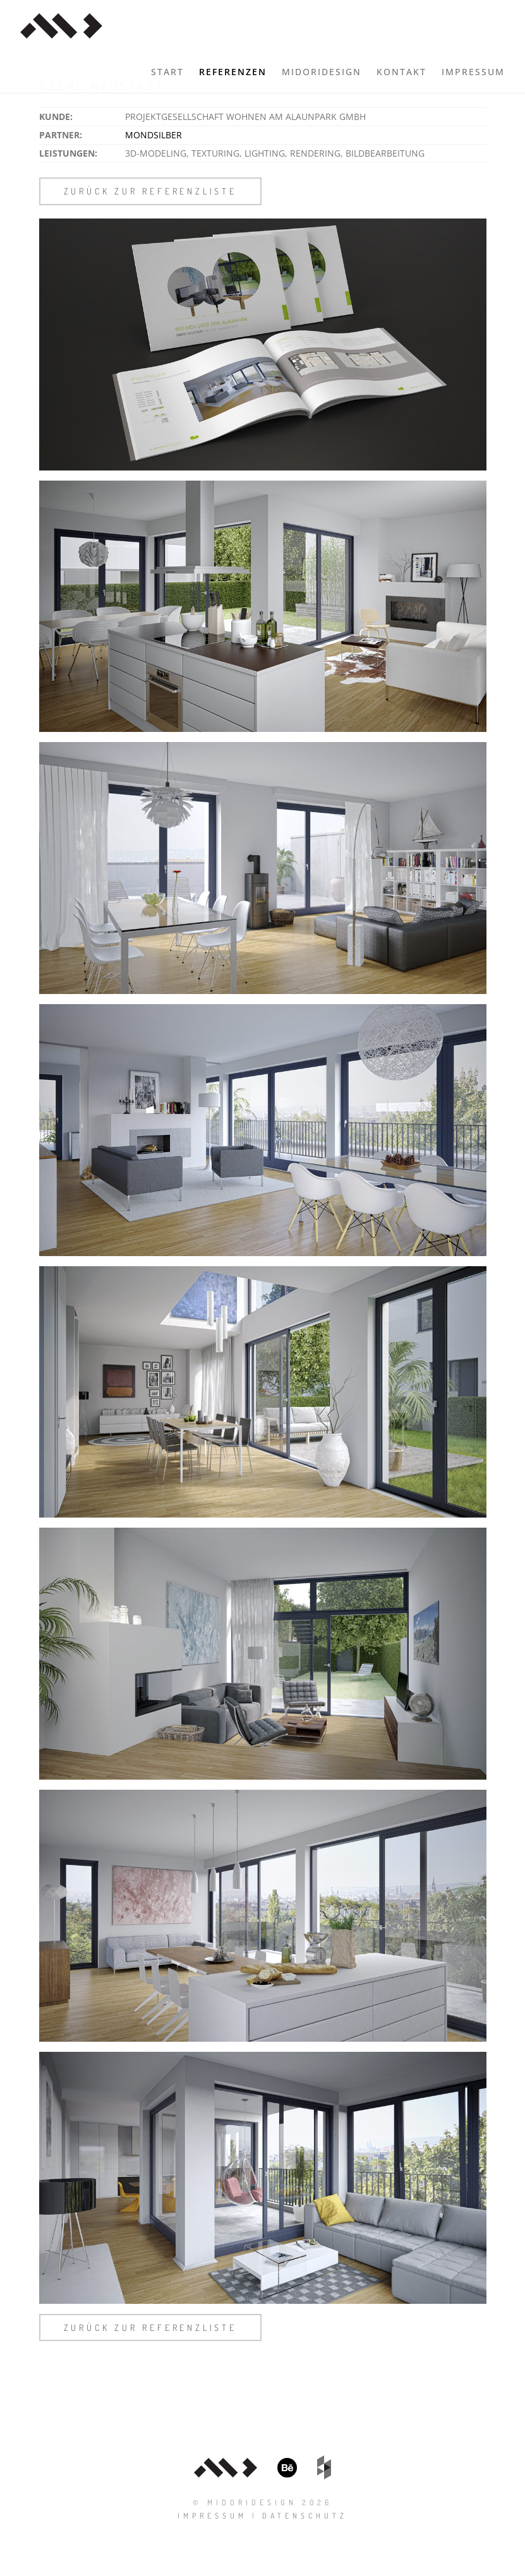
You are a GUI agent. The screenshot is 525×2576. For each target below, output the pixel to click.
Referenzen (233, 72)
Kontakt (401, 72)
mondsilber (153, 135)
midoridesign (321, 72)
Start (167, 72)
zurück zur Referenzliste (150, 191)
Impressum (473, 72)
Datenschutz (304, 2515)
